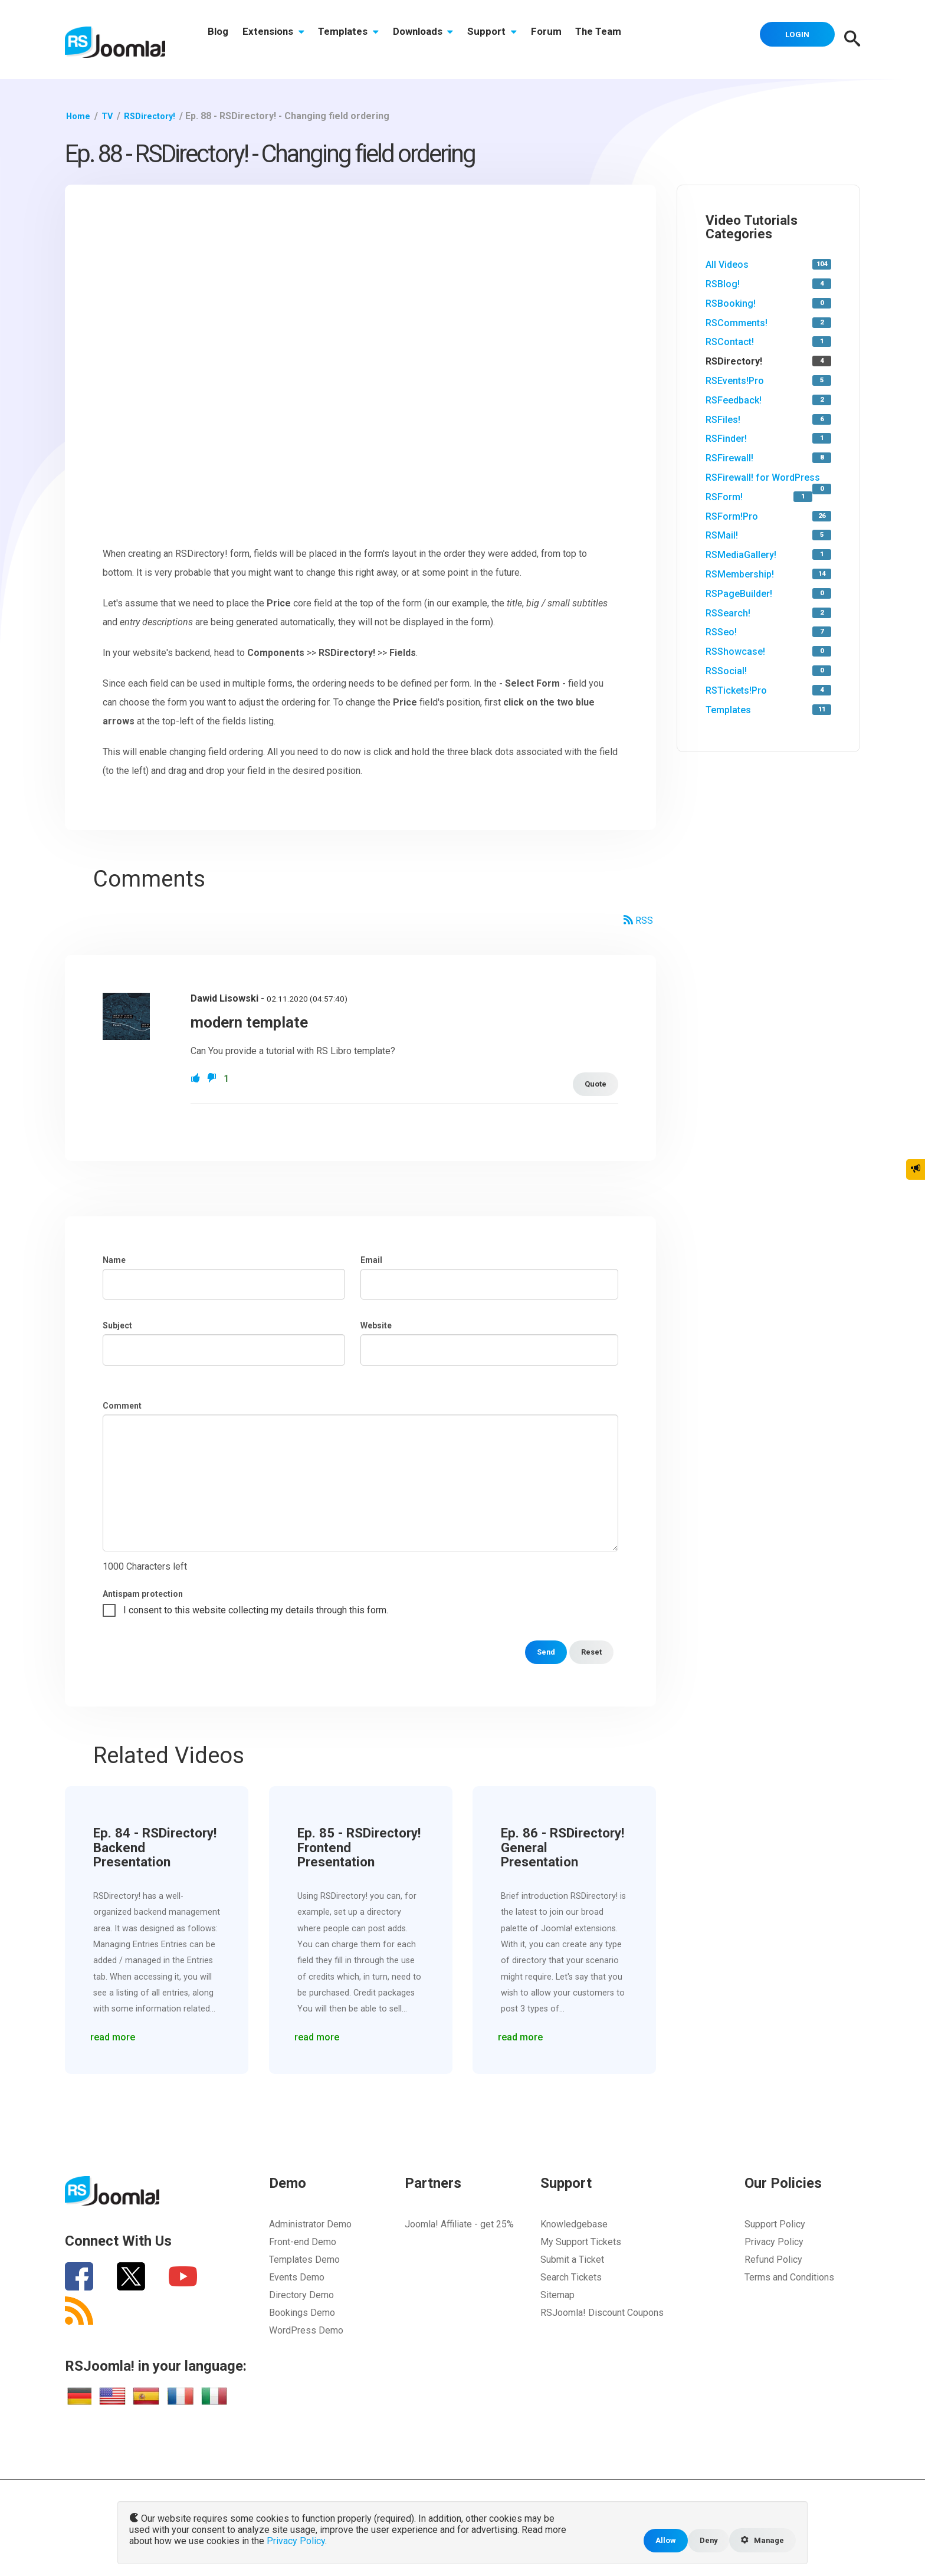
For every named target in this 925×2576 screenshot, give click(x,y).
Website (376, 1325)
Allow (658, 2540)
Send (541, 1652)
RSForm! (724, 497)
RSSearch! (728, 613)
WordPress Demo (306, 2330)
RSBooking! (731, 303)
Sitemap (557, 2295)
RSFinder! (726, 438)
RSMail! (722, 535)
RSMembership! (740, 574)
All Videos (727, 264)
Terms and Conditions (789, 2277)
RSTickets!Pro (736, 690)
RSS (638, 920)
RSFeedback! (734, 400)
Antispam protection (143, 1594)
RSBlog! (723, 284)
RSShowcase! (735, 651)
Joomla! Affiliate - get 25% (459, 2224)
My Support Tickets (580, 2241)
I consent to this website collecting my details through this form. (255, 1610)
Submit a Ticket (572, 2259)
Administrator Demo (310, 2224)
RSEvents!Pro (735, 380)
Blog (220, 39)
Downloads (440, 39)
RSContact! (730, 341)
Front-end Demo (302, 2241)
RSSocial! (726, 671)
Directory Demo (301, 2295)
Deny (703, 2540)
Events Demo (296, 2277)
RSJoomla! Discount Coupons (602, 2312)
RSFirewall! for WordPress (763, 477)
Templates (360, 39)
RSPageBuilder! (739, 593)
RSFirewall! (729, 458)
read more (115, 2034)
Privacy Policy (773, 2241)
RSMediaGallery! (741, 554)
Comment (122, 1405)
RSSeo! (721, 632)
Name (114, 1260)
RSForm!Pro (732, 516)
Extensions (280, 39)
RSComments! (736, 323)
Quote (593, 1084)
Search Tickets (571, 2277)
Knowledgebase (574, 2224)
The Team (630, 39)
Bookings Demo (302, 2312)
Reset (590, 1652)
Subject (117, 1325)
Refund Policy (773, 2259)
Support (514, 39)
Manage (760, 2540)
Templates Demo (304, 2259)
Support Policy (774, 2224)
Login (792, 38)
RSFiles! (723, 419)
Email (371, 1260)
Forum (572, 39)
